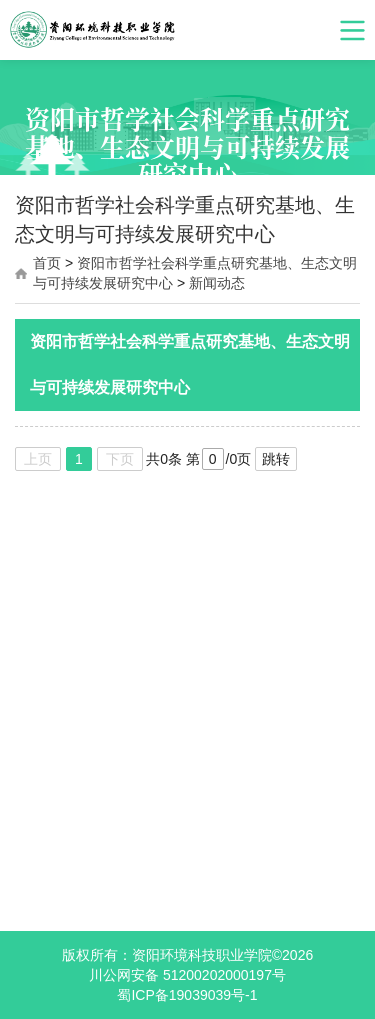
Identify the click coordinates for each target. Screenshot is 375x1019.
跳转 (276, 459)
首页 (47, 263)
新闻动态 (217, 283)
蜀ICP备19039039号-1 (187, 995)
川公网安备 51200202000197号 (187, 975)
